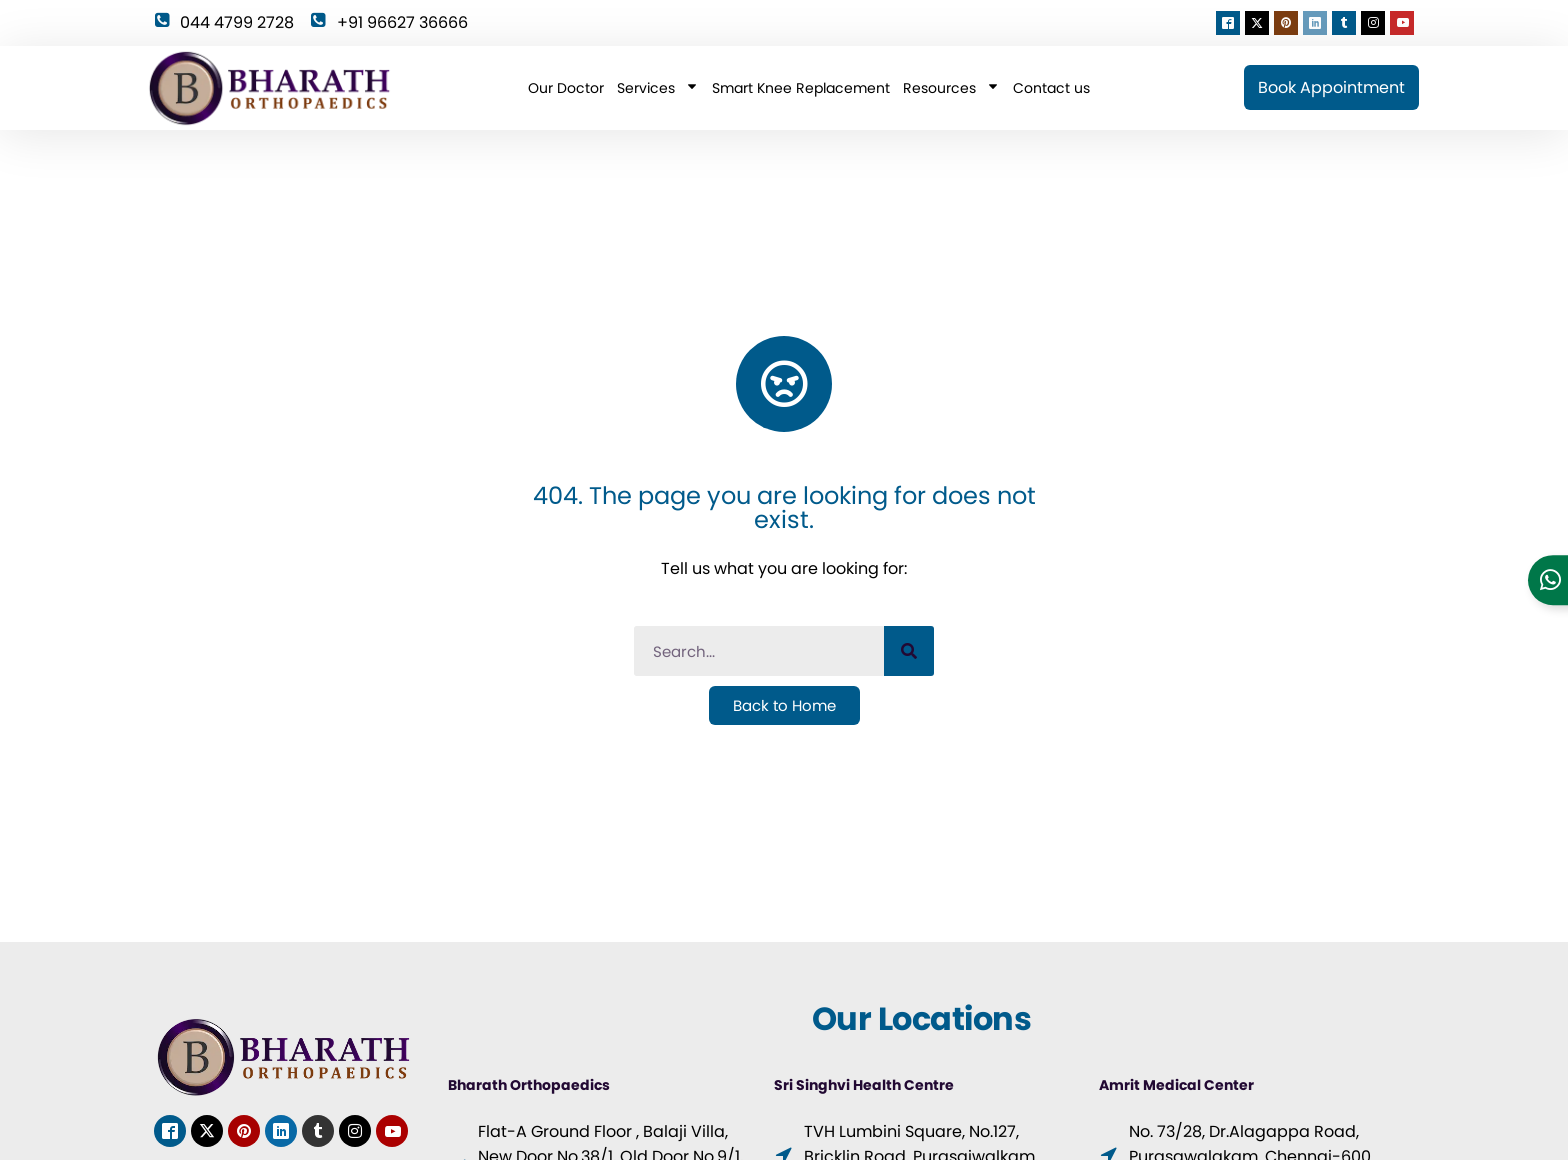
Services (658, 88)
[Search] (909, 651)
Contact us (1051, 88)
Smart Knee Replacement (801, 88)
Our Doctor (566, 88)
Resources (951, 88)
